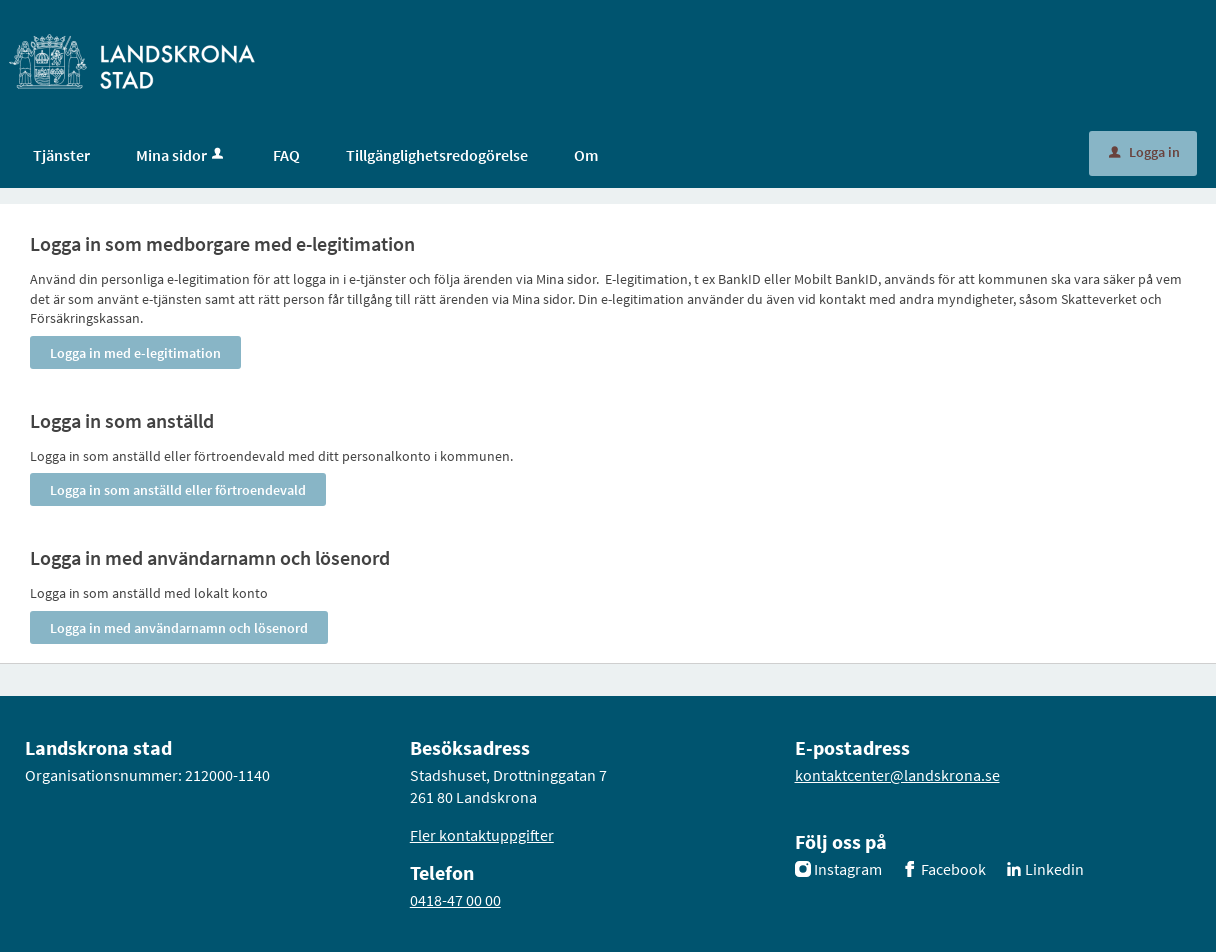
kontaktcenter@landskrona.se (897, 775)
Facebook (953, 869)
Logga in (1144, 152)
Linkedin (1054, 869)
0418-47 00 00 (455, 900)
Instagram (848, 869)
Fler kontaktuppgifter (482, 835)
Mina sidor (181, 155)
